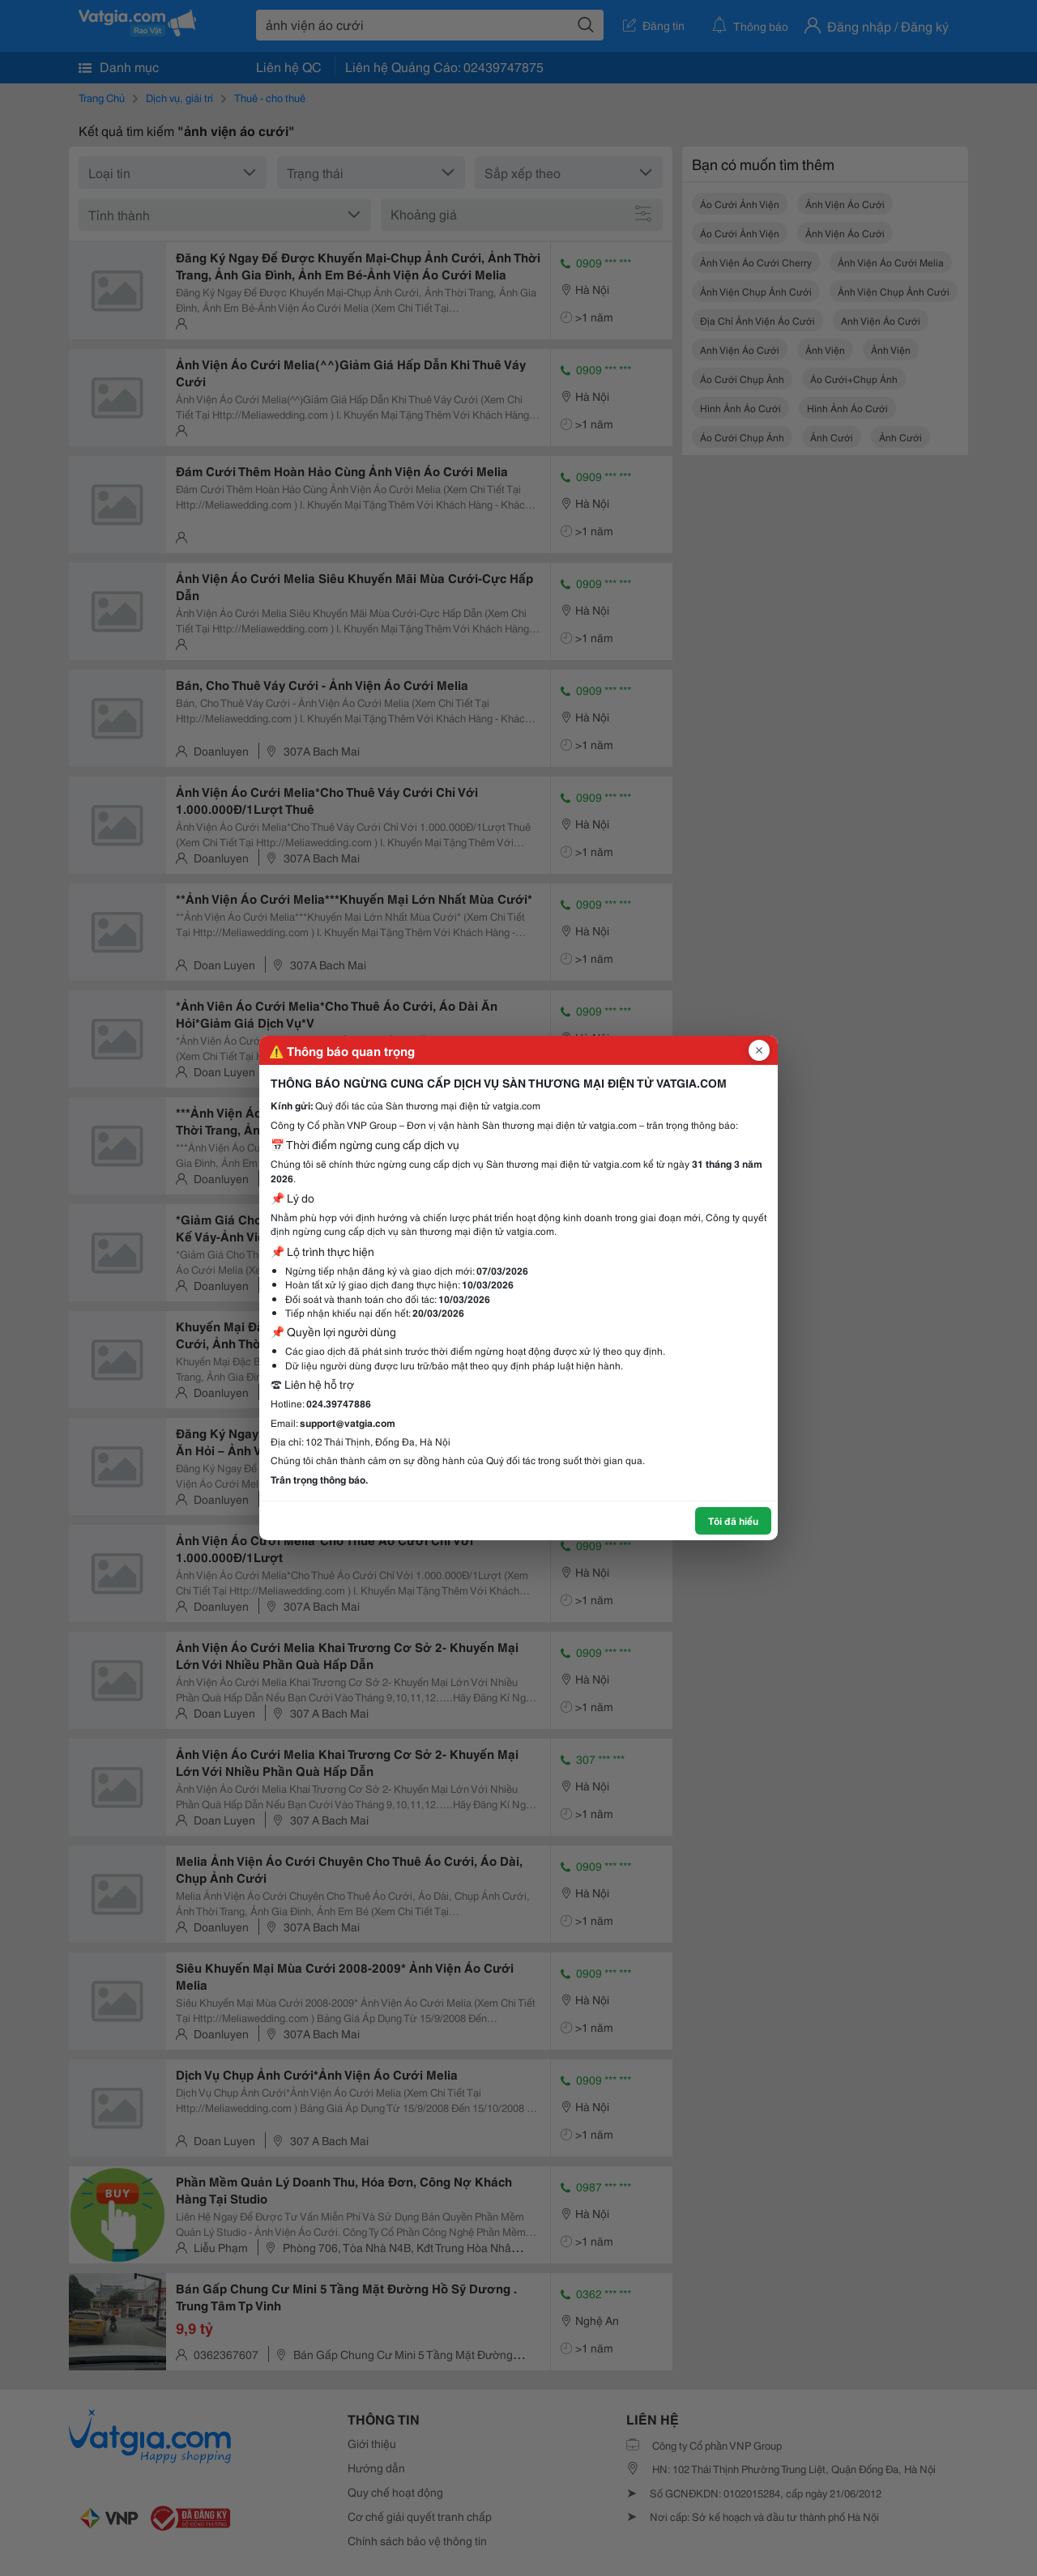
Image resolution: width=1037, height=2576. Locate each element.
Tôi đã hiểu (733, 1520)
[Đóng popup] (759, 1050)
